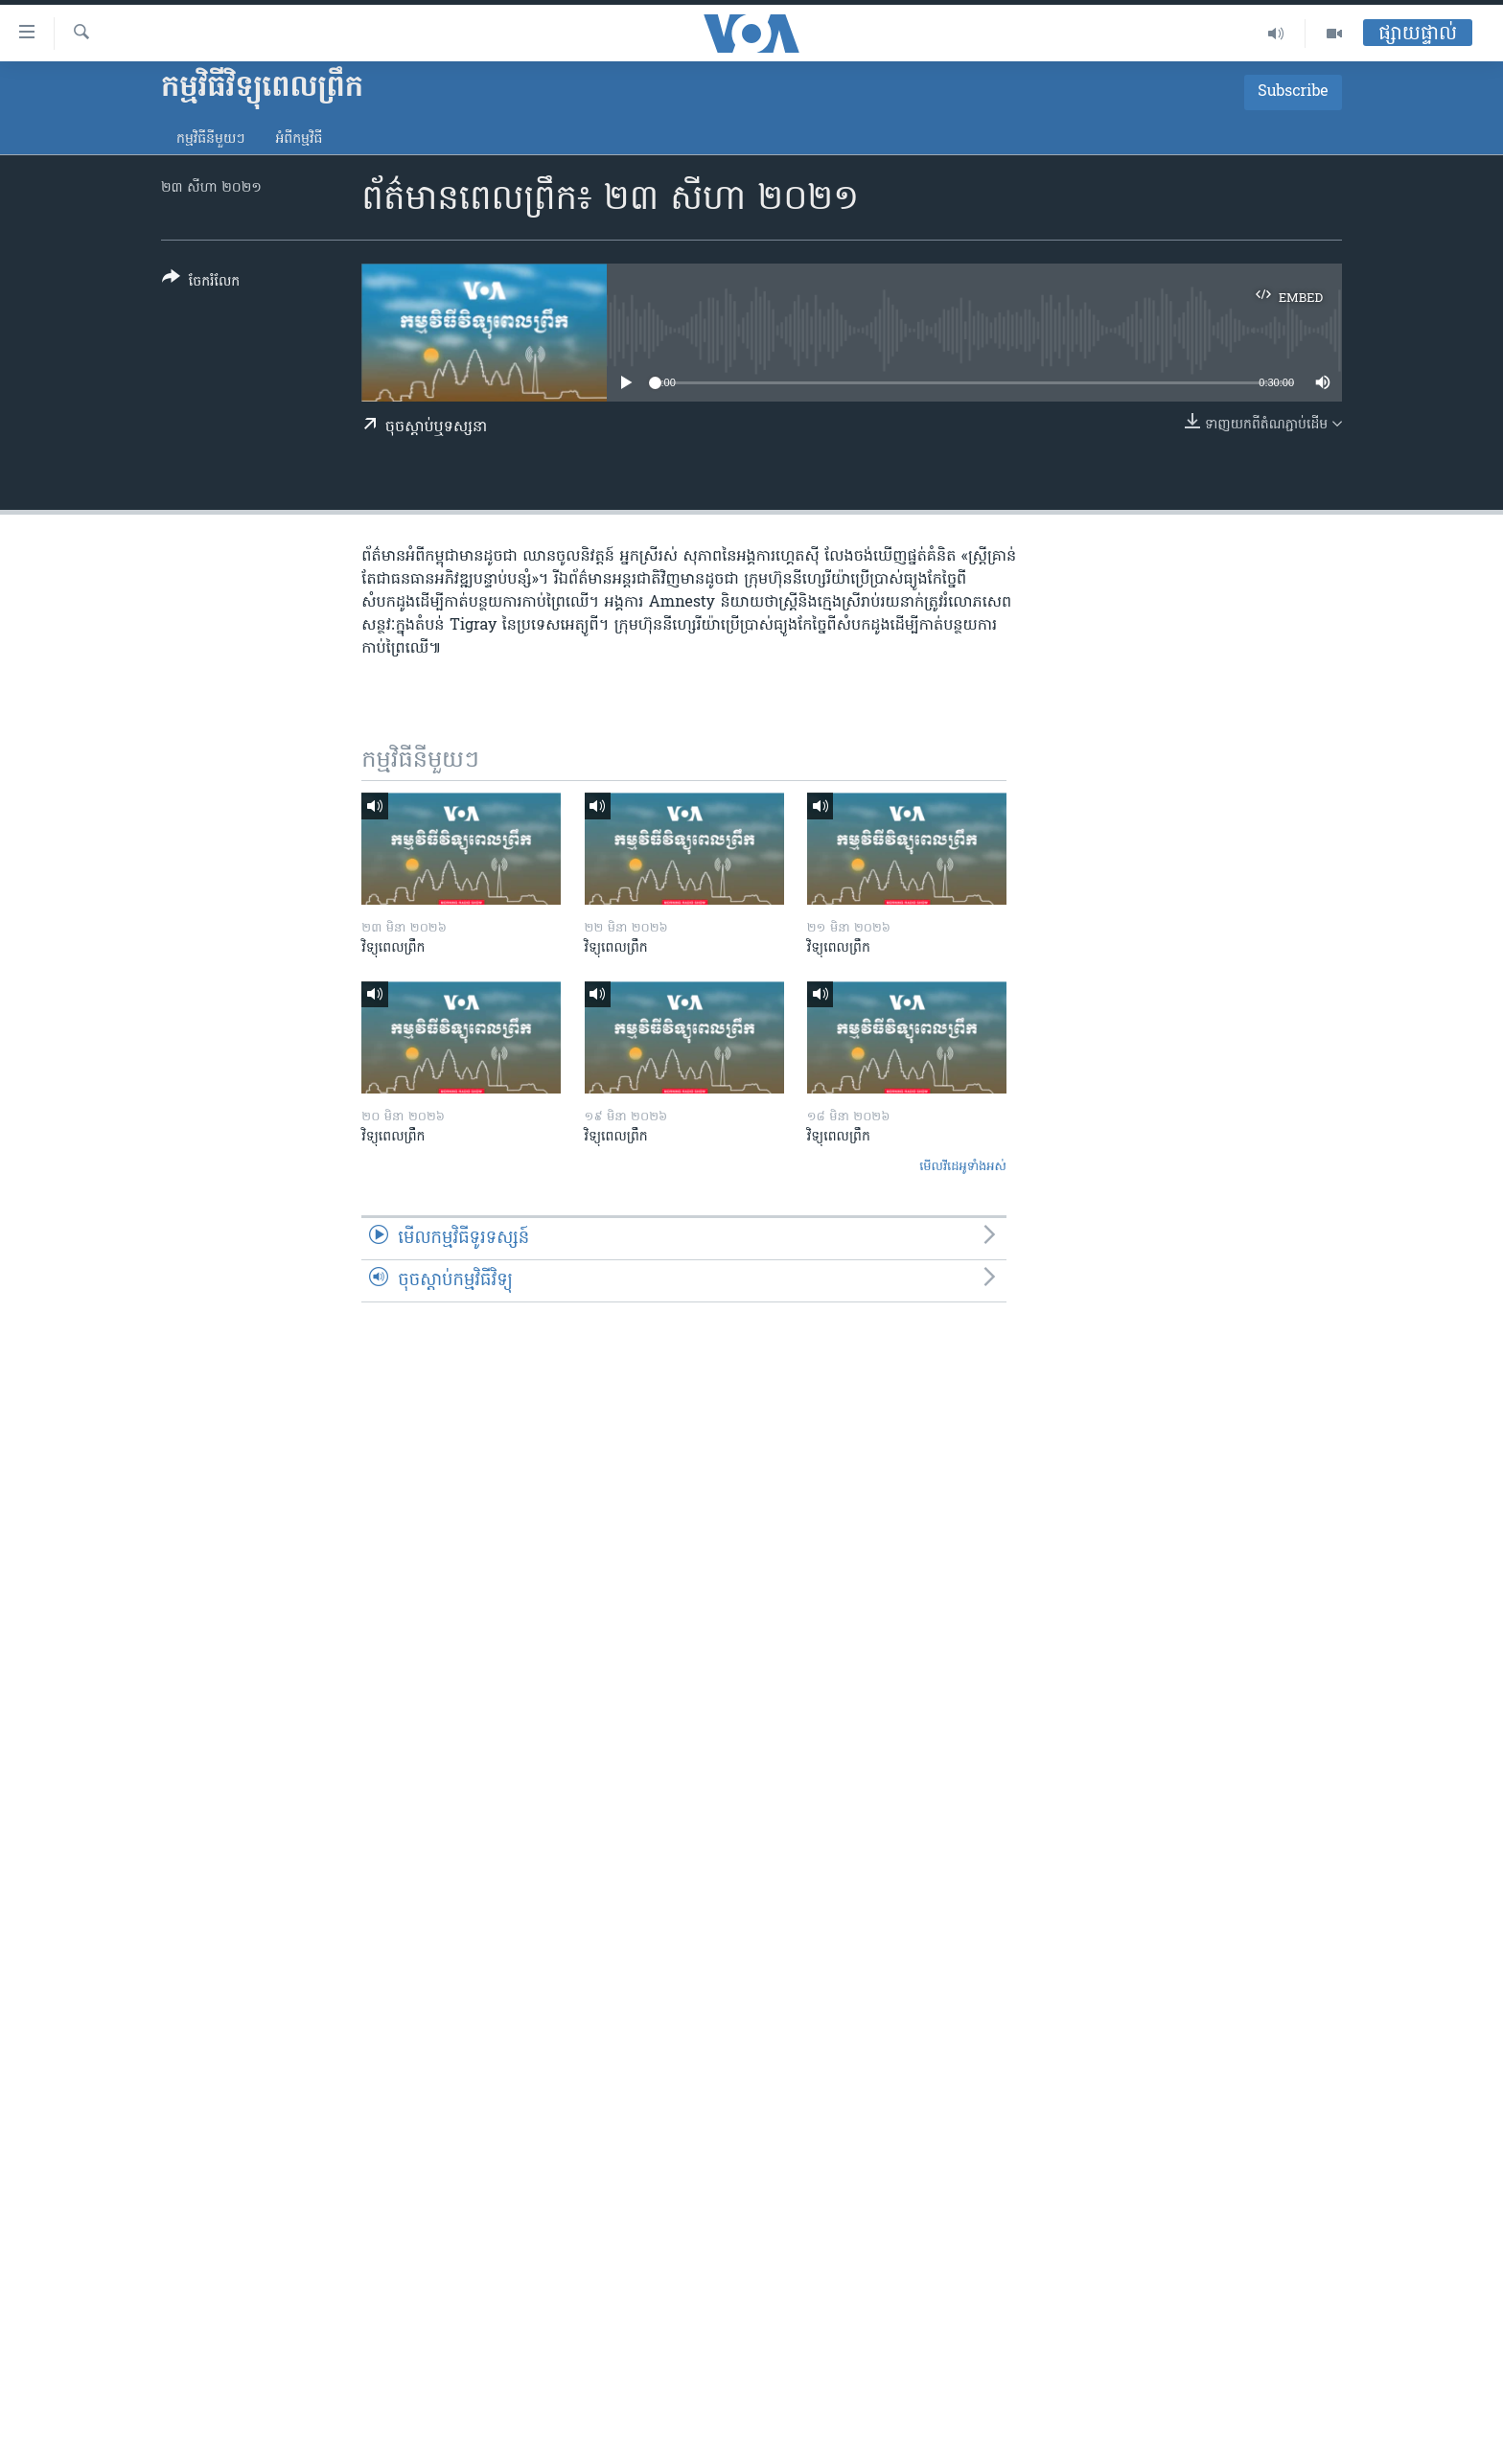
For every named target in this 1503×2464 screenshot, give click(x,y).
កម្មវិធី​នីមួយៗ (210, 139)
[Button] (201, 283)
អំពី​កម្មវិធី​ (298, 139)
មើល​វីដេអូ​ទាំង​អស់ (962, 1167)
